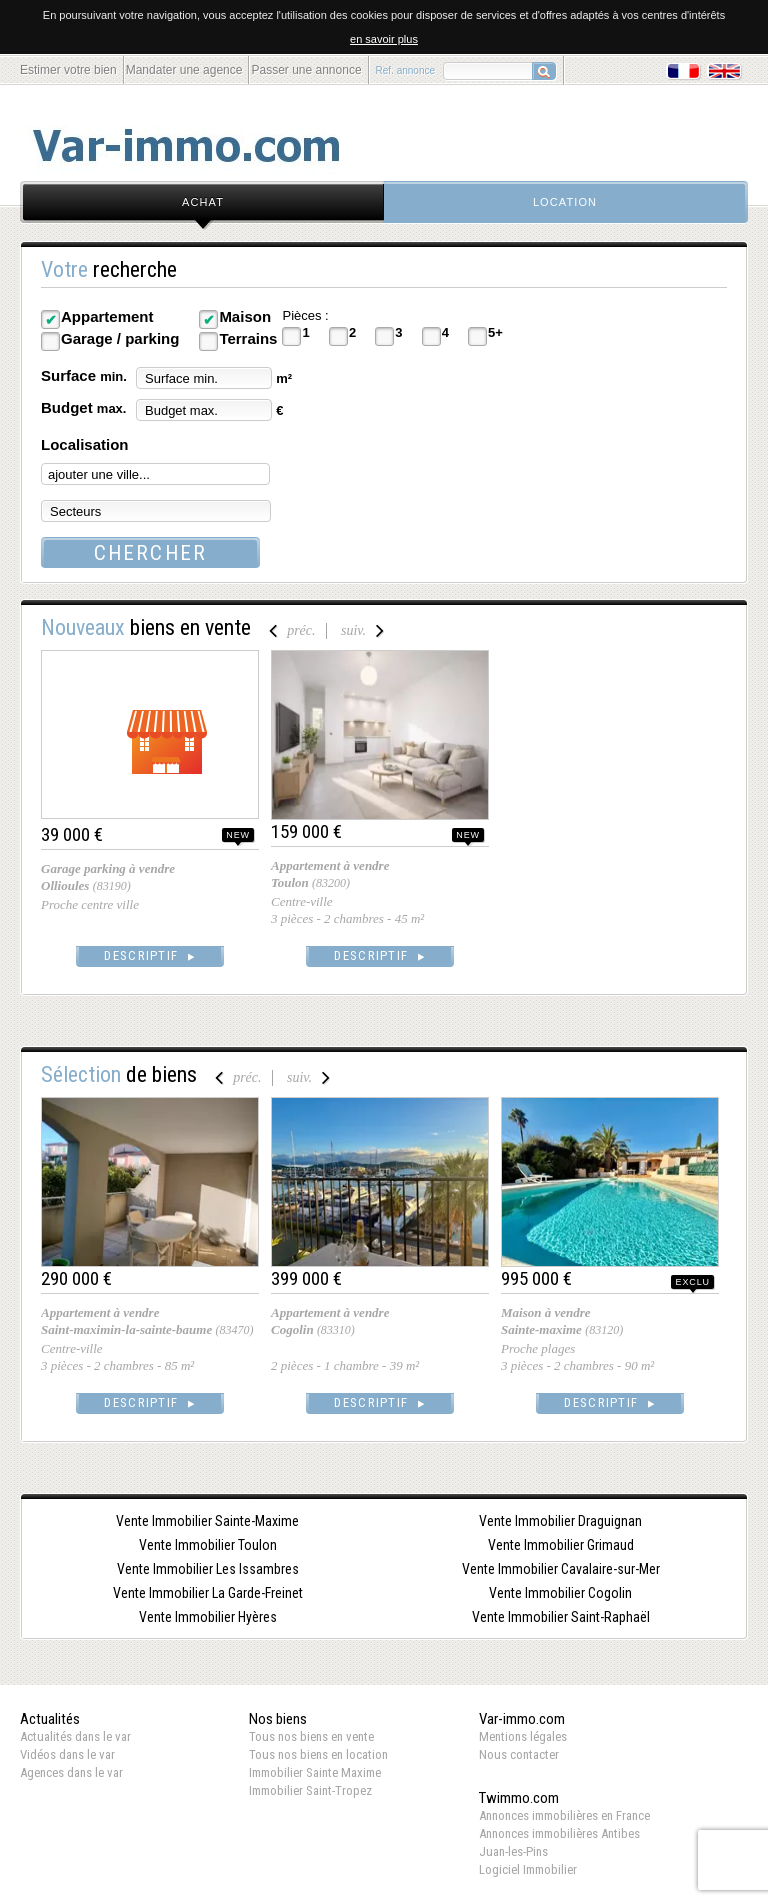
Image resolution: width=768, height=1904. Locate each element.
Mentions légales (523, 1736)
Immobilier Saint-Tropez (310, 1790)
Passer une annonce (306, 70)
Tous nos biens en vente (311, 1736)
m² (284, 378)
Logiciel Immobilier (528, 1869)
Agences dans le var (71, 1772)
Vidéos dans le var (67, 1754)
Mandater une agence (184, 70)
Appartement (107, 316)
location (565, 202)
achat (203, 202)
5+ (495, 332)
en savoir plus (384, 39)
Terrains (248, 338)
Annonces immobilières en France (564, 1815)
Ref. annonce (406, 70)
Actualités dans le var (75, 1736)
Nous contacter (519, 1754)
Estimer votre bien (68, 70)
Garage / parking (120, 338)
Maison (245, 316)
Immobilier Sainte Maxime (315, 1772)
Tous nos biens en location (318, 1754)
